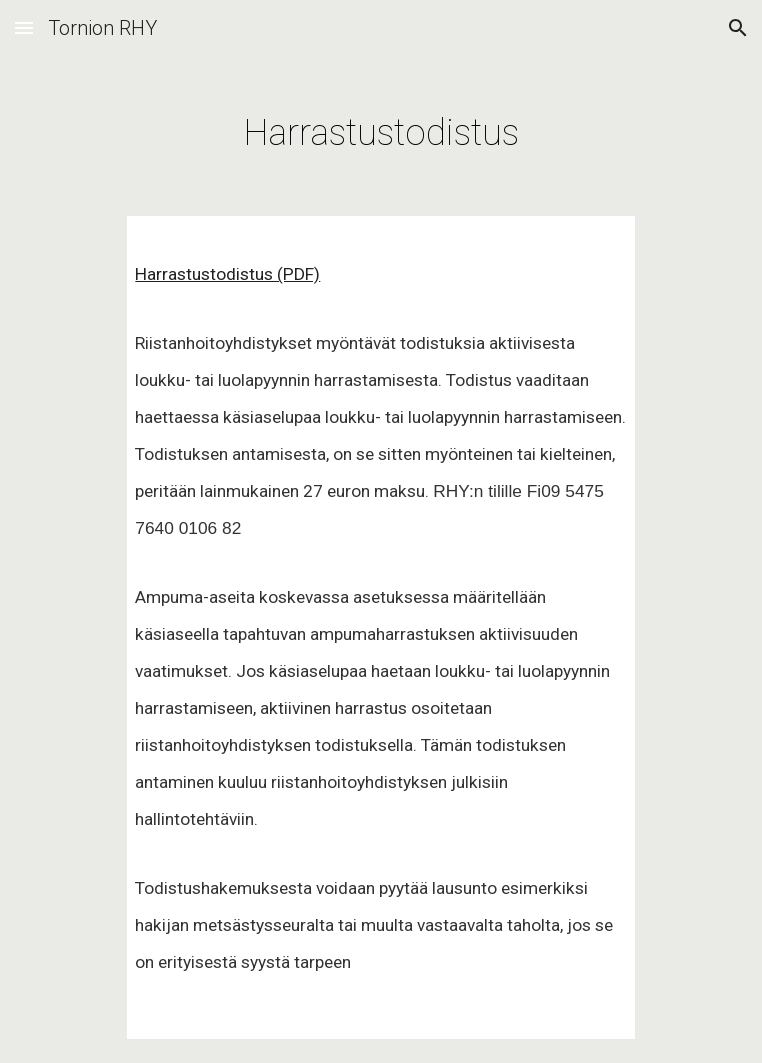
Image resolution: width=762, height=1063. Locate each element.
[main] (380, 126)
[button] (24, 27)
